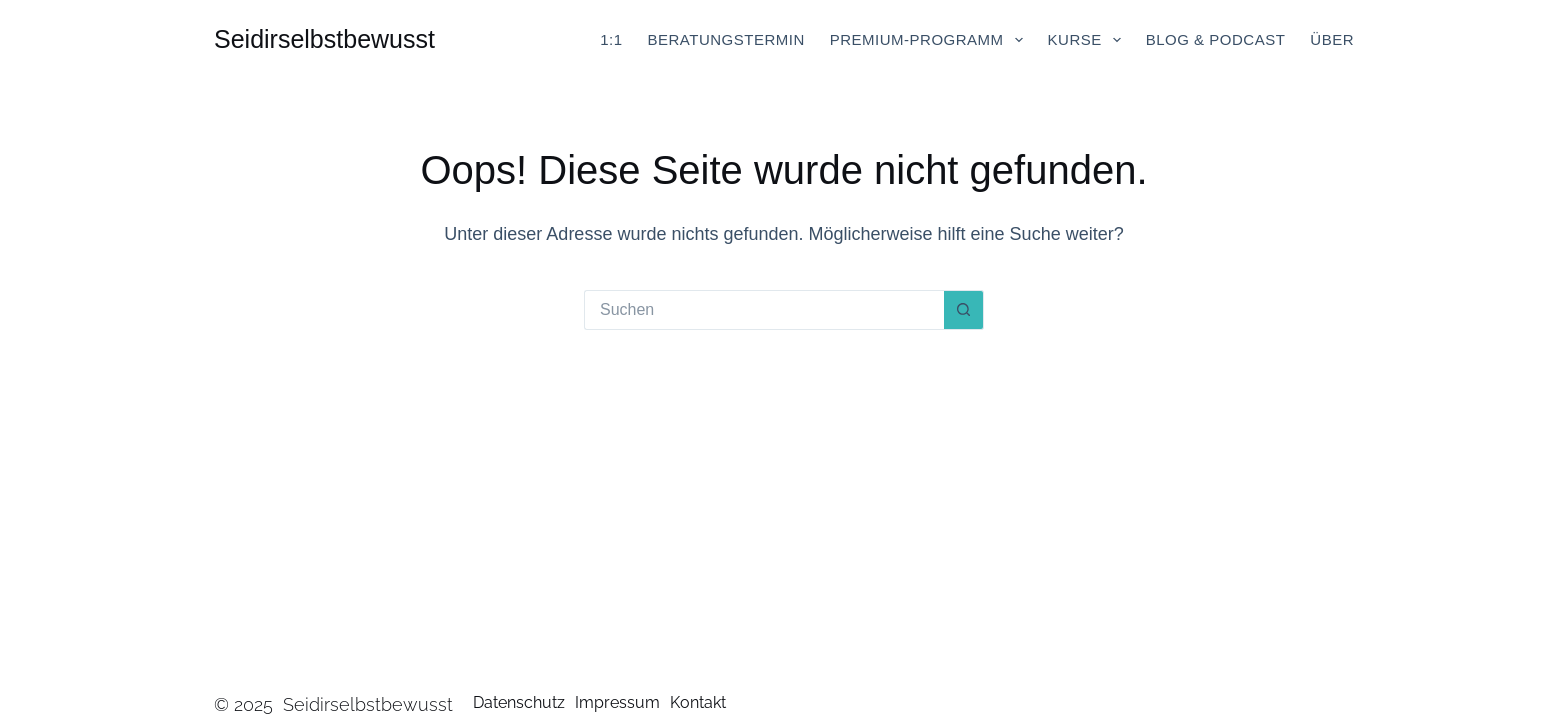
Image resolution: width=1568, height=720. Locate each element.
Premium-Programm (930, 40)
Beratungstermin (726, 39)
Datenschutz (519, 702)
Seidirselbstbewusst (324, 39)
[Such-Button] (964, 310)
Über (1332, 39)
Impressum (617, 702)
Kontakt (698, 702)
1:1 (611, 39)
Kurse (1088, 40)
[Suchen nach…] (764, 310)
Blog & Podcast (1216, 39)
